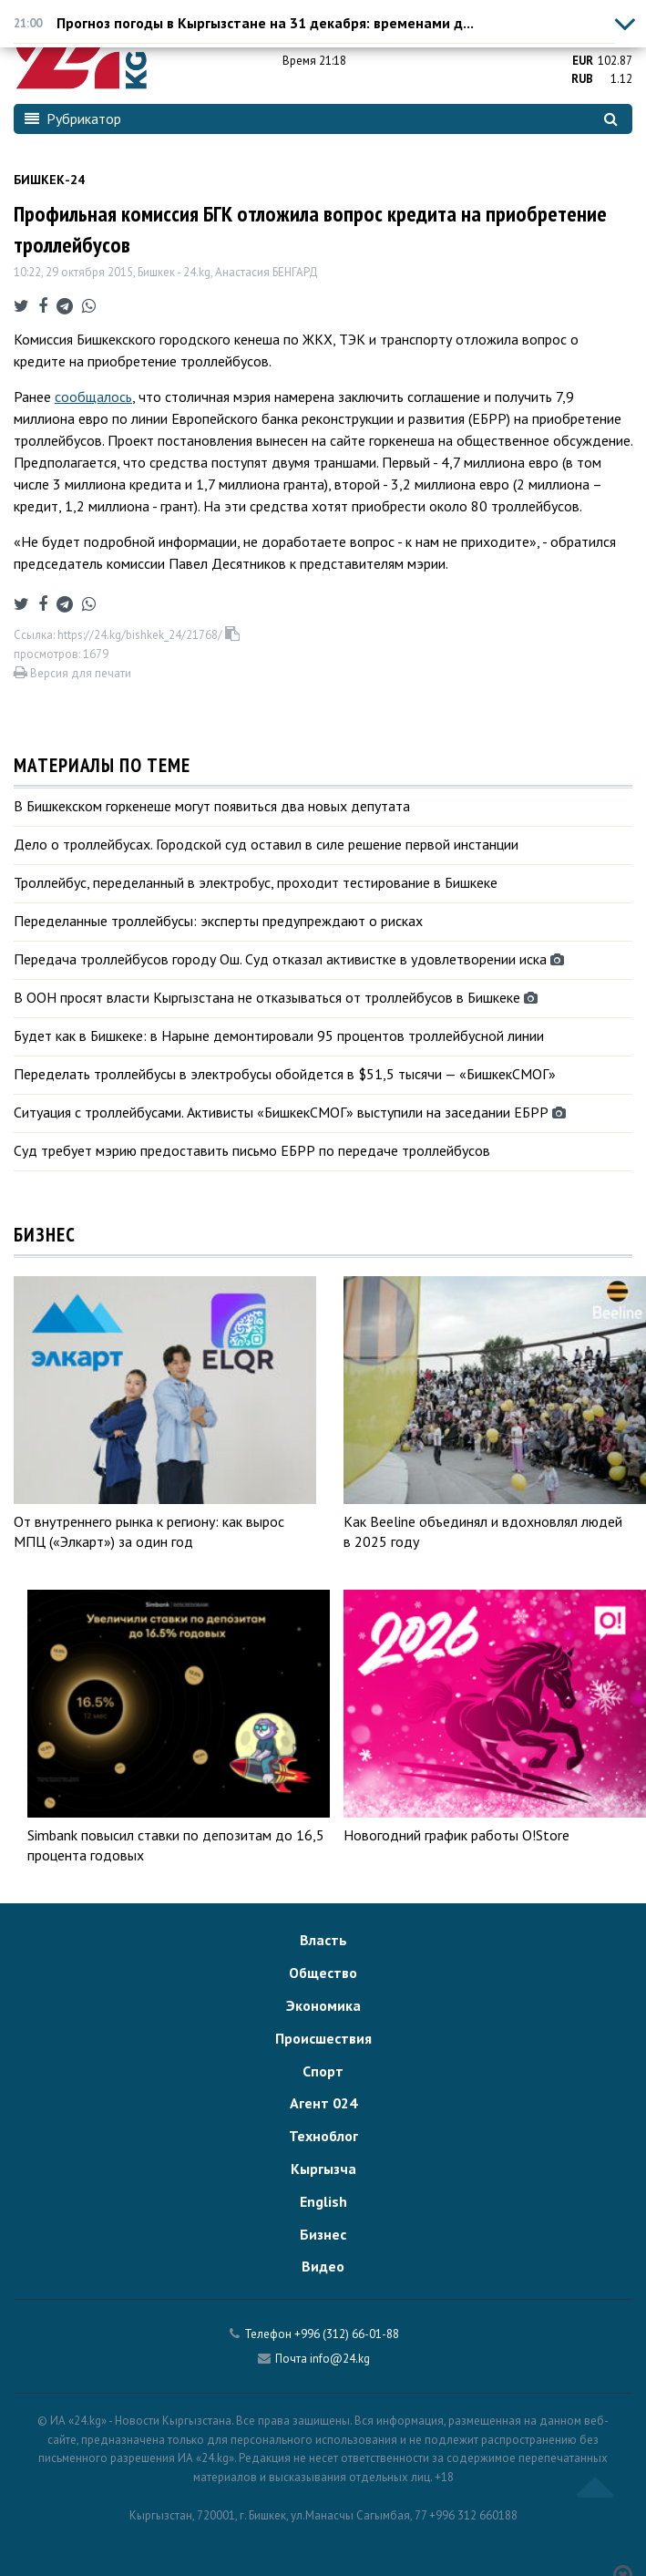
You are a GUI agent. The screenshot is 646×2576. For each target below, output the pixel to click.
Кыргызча (323, 2168)
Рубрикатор (73, 118)
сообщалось (93, 396)
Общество (323, 1972)
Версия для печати (72, 673)
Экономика (323, 2005)
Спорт (323, 2071)
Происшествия (323, 2038)
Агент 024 (323, 2103)
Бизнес (323, 2234)
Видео (323, 2266)
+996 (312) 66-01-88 (346, 2334)
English (323, 2201)
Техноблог (323, 2136)
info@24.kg (340, 2358)
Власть (323, 1940)
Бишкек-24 (49, 179)
